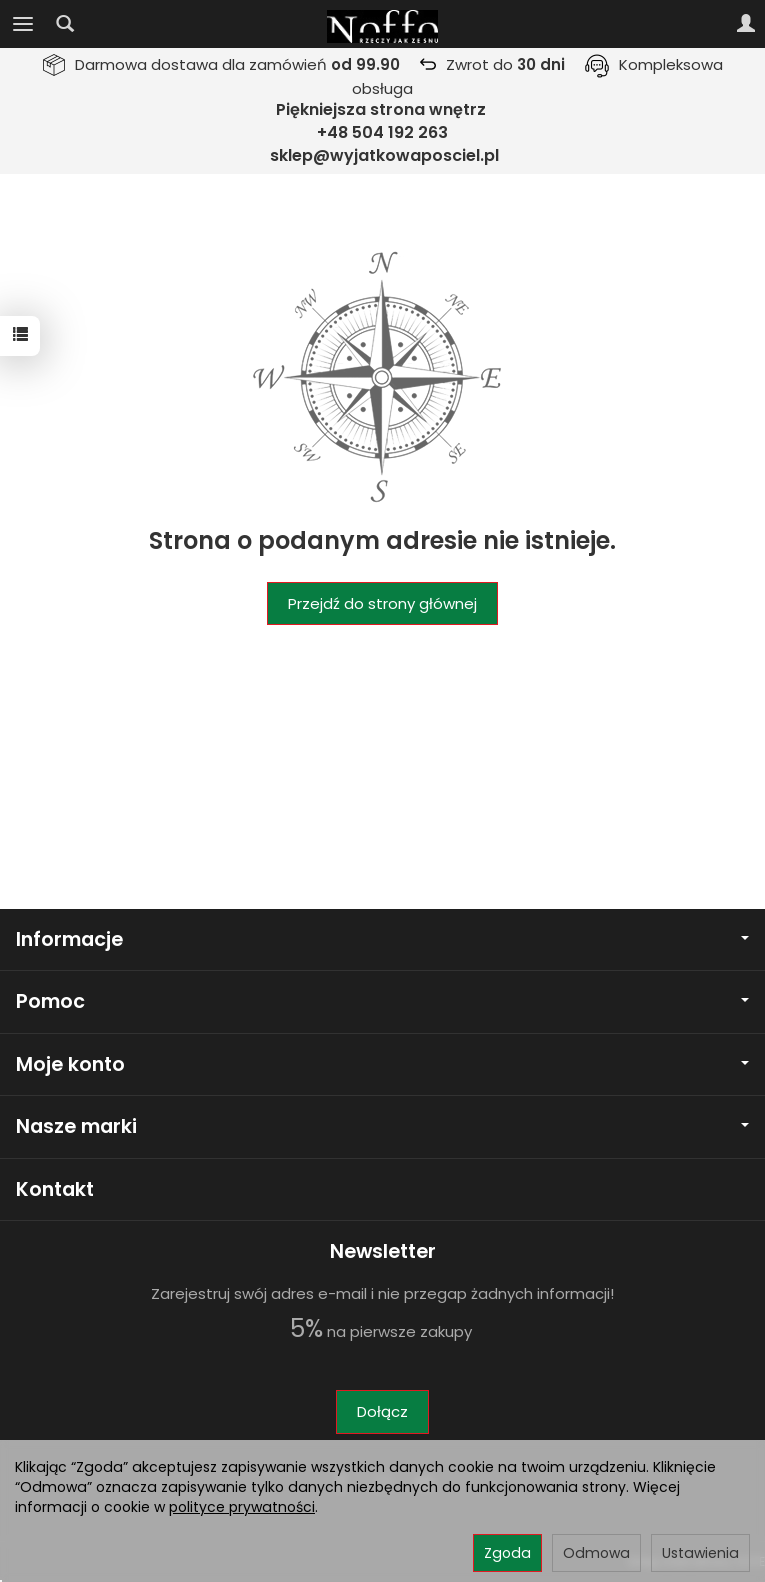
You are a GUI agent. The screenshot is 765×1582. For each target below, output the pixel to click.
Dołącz (382, 1411)
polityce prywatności (242, 1507)
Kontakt (55, 1189)
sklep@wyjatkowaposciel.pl (384, 155)
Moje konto (382, 1064)
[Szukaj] (65, 24)
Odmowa (596, 1553)
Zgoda (507, 1553)
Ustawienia (700, 1553)
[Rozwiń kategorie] (23, 24)
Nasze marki (382, 1126)
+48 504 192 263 (382, 132)
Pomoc (382, 1001)
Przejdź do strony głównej (382, 603)
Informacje (382, 939)
